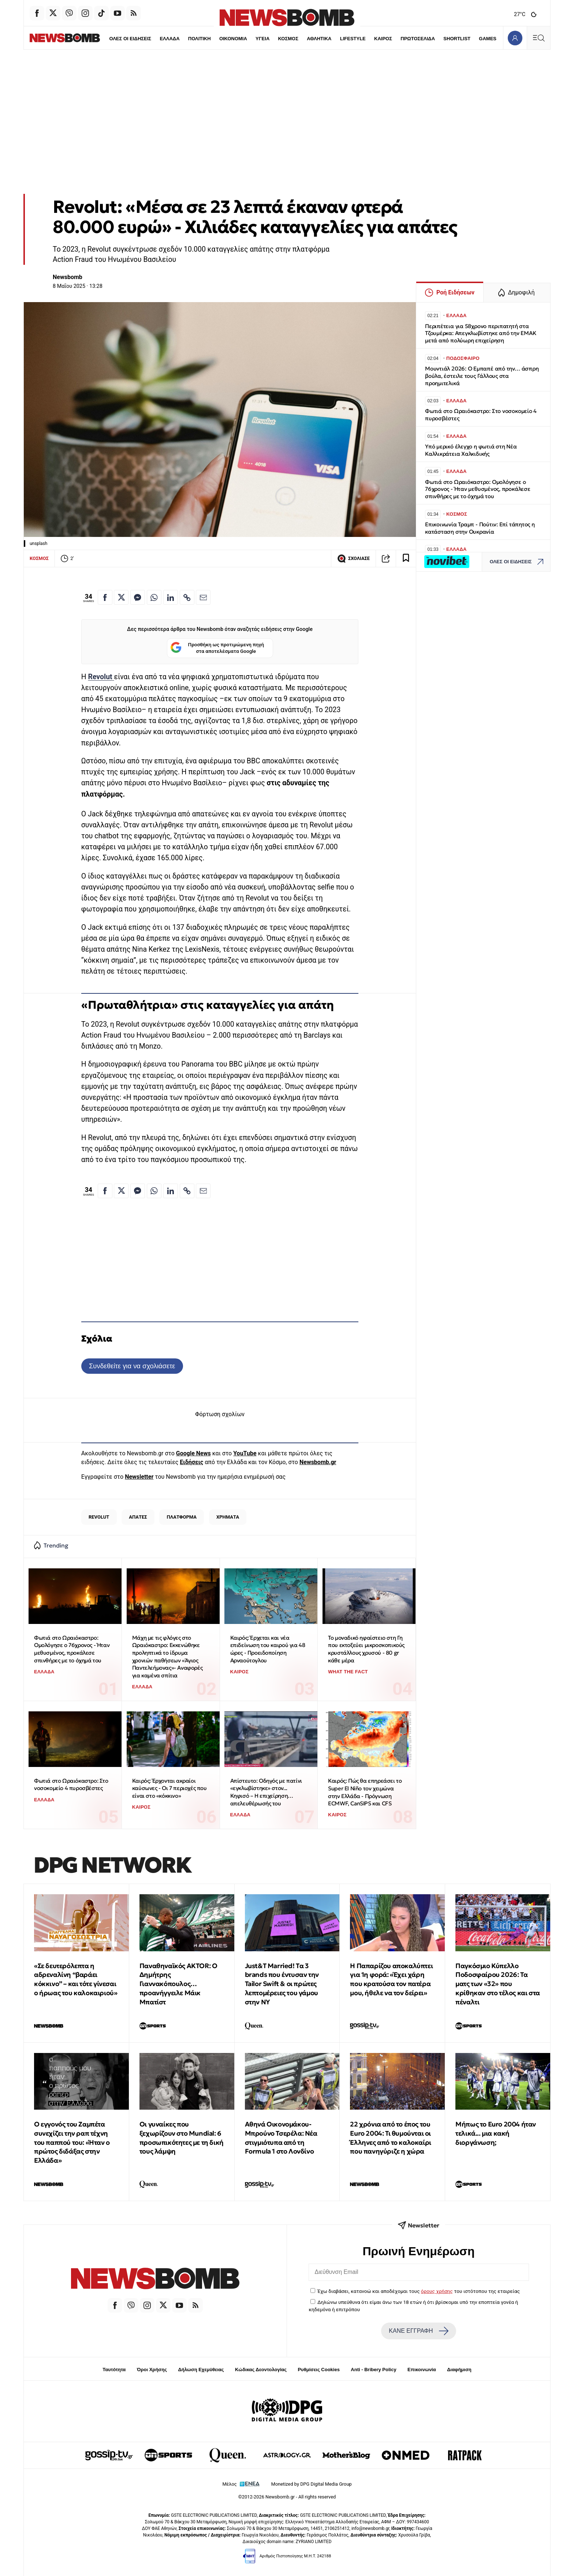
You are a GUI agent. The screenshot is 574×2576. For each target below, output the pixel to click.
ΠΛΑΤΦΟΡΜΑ (182, 1517)
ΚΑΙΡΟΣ (367, 38)
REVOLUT (99, 1517)
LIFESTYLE (337, 38)
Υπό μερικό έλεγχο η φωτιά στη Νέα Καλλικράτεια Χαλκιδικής (471, 450)
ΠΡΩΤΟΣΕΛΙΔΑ (402, 38)
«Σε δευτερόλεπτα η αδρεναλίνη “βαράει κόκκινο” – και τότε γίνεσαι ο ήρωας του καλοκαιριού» (75, 1979)
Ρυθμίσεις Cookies (318, 2369)
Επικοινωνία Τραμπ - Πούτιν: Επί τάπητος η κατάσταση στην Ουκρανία (480, 528)
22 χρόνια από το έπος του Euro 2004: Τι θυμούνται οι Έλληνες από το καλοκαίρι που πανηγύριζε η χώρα (390, 2137)
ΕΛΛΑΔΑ (154, 38)
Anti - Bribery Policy (373, 2369)
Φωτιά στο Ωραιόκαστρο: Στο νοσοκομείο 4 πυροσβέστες (71, 1784)
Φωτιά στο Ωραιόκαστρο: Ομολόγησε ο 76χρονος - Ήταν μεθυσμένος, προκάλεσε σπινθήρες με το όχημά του (71, 1649)
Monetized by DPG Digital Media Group (311, 2484)
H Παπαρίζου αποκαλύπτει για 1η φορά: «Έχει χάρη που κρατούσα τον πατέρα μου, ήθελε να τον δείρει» (391, 1979)
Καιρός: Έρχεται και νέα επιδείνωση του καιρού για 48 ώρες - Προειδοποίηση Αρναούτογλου (267, 1649)
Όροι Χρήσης (152, 2369)
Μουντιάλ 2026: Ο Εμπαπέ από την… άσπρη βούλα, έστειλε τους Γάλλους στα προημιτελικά (481, 376)
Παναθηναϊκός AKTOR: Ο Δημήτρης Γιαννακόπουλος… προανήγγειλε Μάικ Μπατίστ (178, 1984)
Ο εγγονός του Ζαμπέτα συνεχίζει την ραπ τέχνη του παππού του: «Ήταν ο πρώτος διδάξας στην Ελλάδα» (72, 2142)
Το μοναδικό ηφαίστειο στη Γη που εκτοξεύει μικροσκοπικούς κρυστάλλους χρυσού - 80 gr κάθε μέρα (366, 1649)
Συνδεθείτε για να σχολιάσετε (132, 1366)
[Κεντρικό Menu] (538, 37)
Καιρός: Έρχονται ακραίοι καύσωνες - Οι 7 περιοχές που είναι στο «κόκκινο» (169, 1788)
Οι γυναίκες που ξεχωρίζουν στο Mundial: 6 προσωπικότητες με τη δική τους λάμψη (181, 2137)
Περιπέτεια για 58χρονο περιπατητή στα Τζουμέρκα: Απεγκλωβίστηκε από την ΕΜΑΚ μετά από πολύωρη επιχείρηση (480, 333)
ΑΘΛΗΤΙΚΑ (303, 38)
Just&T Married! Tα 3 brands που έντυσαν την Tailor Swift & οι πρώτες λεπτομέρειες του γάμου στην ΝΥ (282, 1984)
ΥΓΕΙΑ (247, 38)
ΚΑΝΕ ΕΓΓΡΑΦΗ (418, 2331)
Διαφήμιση (459, 2369)
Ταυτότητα (114, 2369)
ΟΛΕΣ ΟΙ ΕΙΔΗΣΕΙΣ (114, 38)
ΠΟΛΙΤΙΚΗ (183, 38)
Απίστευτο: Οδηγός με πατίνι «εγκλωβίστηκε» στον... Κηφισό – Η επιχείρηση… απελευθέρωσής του (266, 1792)
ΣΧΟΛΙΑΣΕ (353, 558)
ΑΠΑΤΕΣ (138, 1517)
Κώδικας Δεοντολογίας (261, 2369)
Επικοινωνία (421, 2369)
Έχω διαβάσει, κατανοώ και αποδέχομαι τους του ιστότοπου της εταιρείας (418, 2291)
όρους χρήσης (437, 2291)
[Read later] (406, 558)
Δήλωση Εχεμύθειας (201, 2369)
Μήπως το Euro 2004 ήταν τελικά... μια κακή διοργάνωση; (495, 2133)
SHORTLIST (441, 38)
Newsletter (139, 1476)
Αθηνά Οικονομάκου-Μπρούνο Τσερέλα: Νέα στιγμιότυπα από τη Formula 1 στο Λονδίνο (281, 2137)
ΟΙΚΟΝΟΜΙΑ (217, 38)
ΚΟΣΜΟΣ (272, 38)
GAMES (472, 38)
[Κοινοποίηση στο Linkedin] (170, 597)
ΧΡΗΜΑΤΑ (227, 1517)
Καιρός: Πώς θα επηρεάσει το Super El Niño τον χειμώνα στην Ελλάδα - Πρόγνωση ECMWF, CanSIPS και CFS (365, 1792)
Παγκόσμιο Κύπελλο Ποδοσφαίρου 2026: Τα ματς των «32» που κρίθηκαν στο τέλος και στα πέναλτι (497, 1984)
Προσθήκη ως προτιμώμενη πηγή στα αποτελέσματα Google (217, 648)
